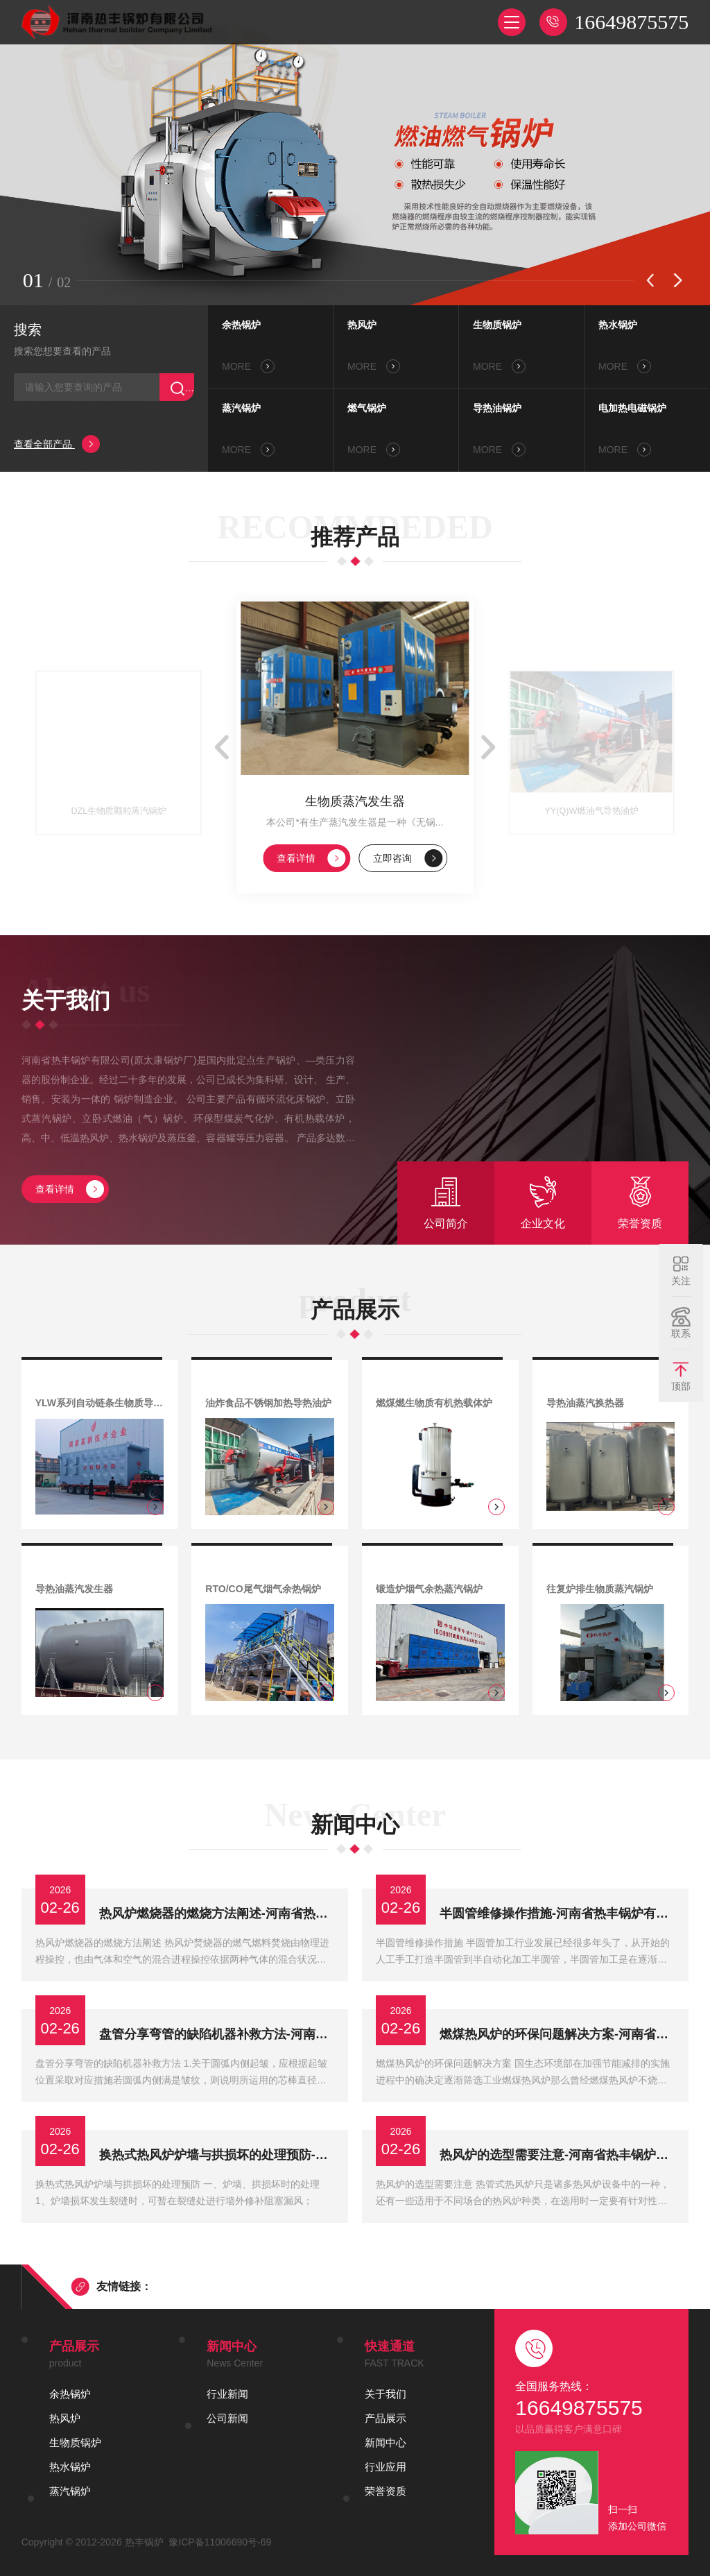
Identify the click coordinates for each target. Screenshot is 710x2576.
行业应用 (385, 2467)
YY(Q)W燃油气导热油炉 (592, 811)
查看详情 (311, 858)
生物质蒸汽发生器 (355, 801)
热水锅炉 (617, 324)
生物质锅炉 (497, 324)
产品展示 (385, 2418)
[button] (650, 280)
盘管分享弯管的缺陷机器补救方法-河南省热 (216, 2034)
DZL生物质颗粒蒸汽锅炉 (118, 811)
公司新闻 (227, 2418)
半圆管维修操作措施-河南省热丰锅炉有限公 (557, 1913)
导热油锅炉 (497, 407)
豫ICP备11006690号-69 (219, 2542)
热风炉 (361, 324)
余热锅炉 (241, 324)
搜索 (28, 329)
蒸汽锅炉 (241, 407)
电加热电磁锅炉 (632, 407)
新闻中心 (385, 2442)
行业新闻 (227, 2394)
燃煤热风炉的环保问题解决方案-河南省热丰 (557, 2034)
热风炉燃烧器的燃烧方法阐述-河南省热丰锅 (216, 1913)
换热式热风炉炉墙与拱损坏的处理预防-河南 (216, 2155)
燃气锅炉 (366, 407)
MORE (248, 366)
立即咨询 (407, 858)
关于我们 (385, 2394)
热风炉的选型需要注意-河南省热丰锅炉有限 (557, 2155)
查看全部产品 (57, 444)
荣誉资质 (385, 2491)
